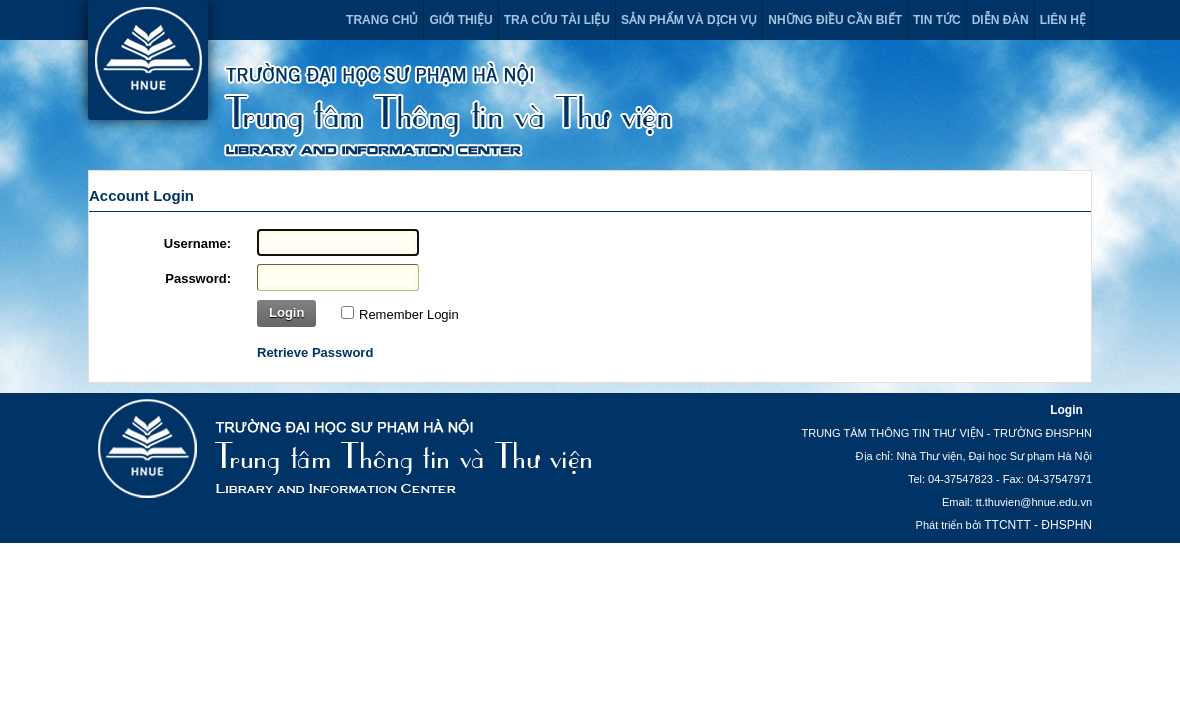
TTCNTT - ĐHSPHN (1038, 525)
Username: (197, 243)
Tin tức (937, 20)
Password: (198, 278)
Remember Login (409, 314)
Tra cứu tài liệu (557, 20)
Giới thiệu (460, 20)
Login (286, 312)
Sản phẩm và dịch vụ (689, 20)
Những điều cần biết (835, 20)
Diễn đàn (1000, 20)
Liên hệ (1063, 20)
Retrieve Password (315, 352)
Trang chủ (382, 20)
